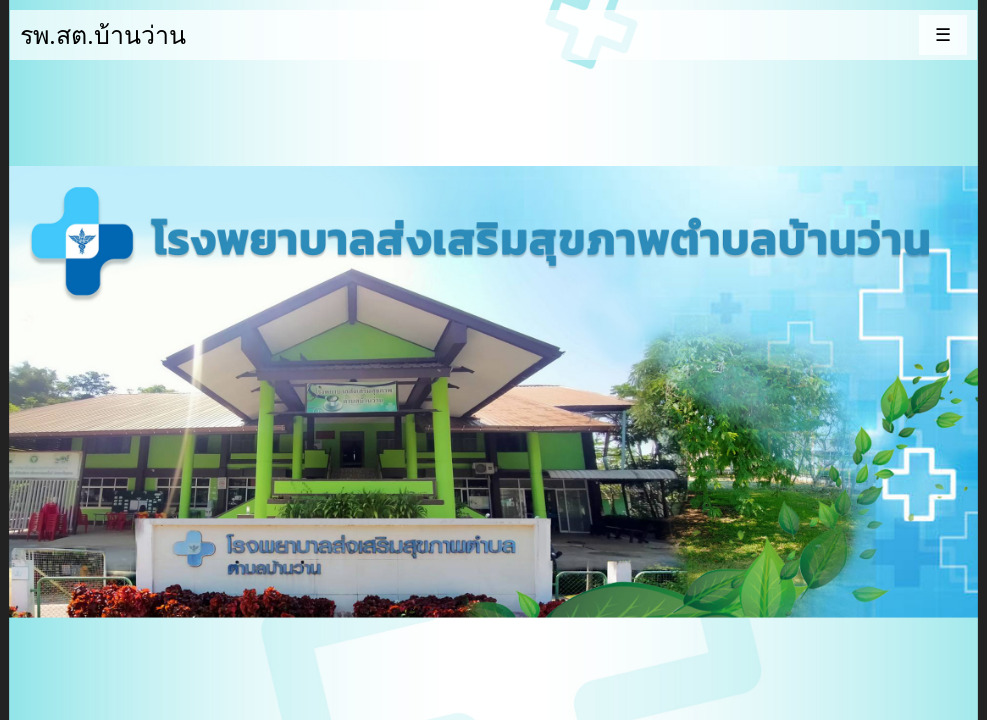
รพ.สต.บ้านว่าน (103, 34)
